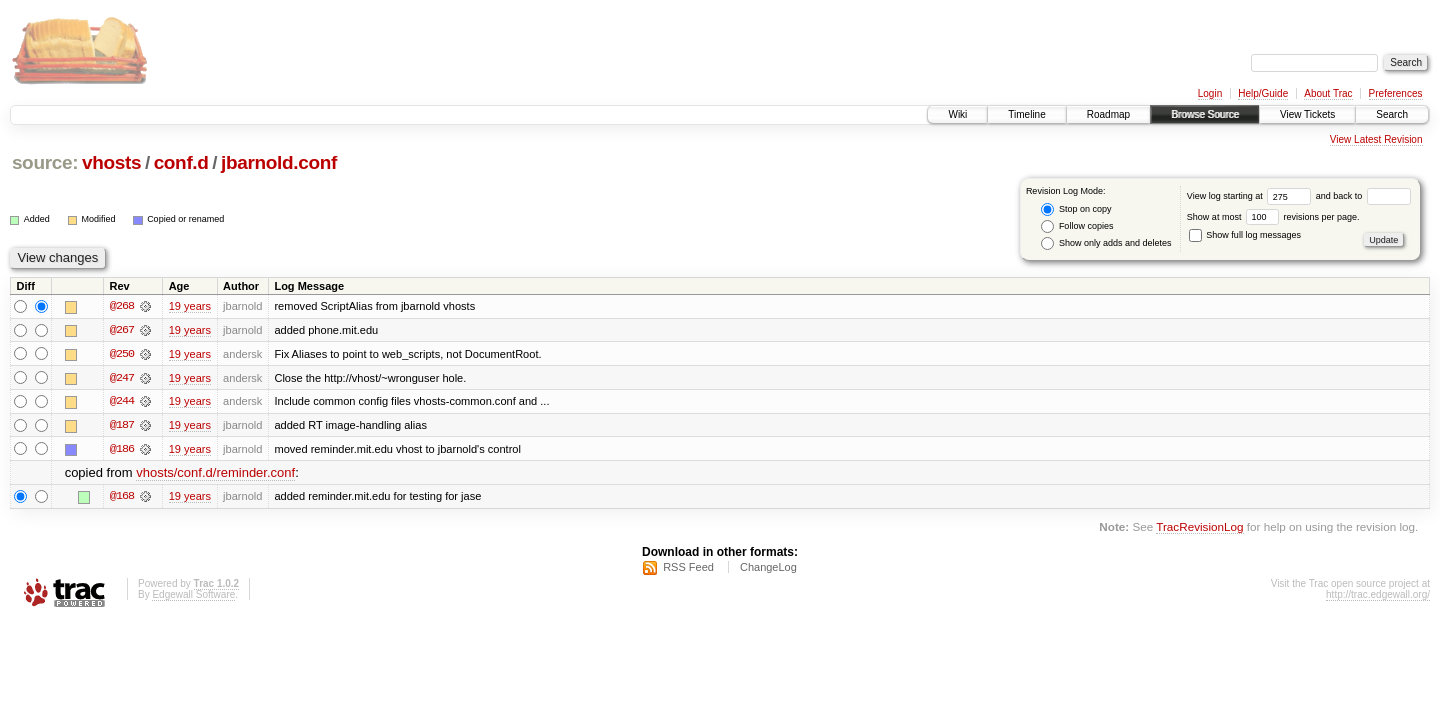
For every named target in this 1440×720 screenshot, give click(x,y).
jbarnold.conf (279, 162)
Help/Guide (1263, 93)
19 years (190, 306)
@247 (122, 378)
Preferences (1396, 93)
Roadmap (1108, 114)
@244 (122, 402)
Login (1210, 93)
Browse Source (1205, 114)
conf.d (181, 162)
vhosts (111, 162)
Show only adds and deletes (1106, 243)
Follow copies (1077, 226)
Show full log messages (1245, 235)
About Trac (1328, 93)
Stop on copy (1076, 209)
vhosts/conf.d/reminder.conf (215, 474)
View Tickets (1307, 114)
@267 (122, 330)
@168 (122, 498)
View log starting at (1251, 196)
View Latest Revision (1376, 139)
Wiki (957, 114)
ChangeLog (768, 569)
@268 (122, 306)
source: (45, 162)
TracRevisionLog (1199, 528)
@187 (122, 426)
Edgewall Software (193, 596)
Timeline (1026, 114)
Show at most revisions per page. (1273, 217)
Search (1392, 114)
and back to (1363, 196)
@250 (122, 354)
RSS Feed (688, 569)
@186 (122, 450)
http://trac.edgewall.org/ (1378, 596)
